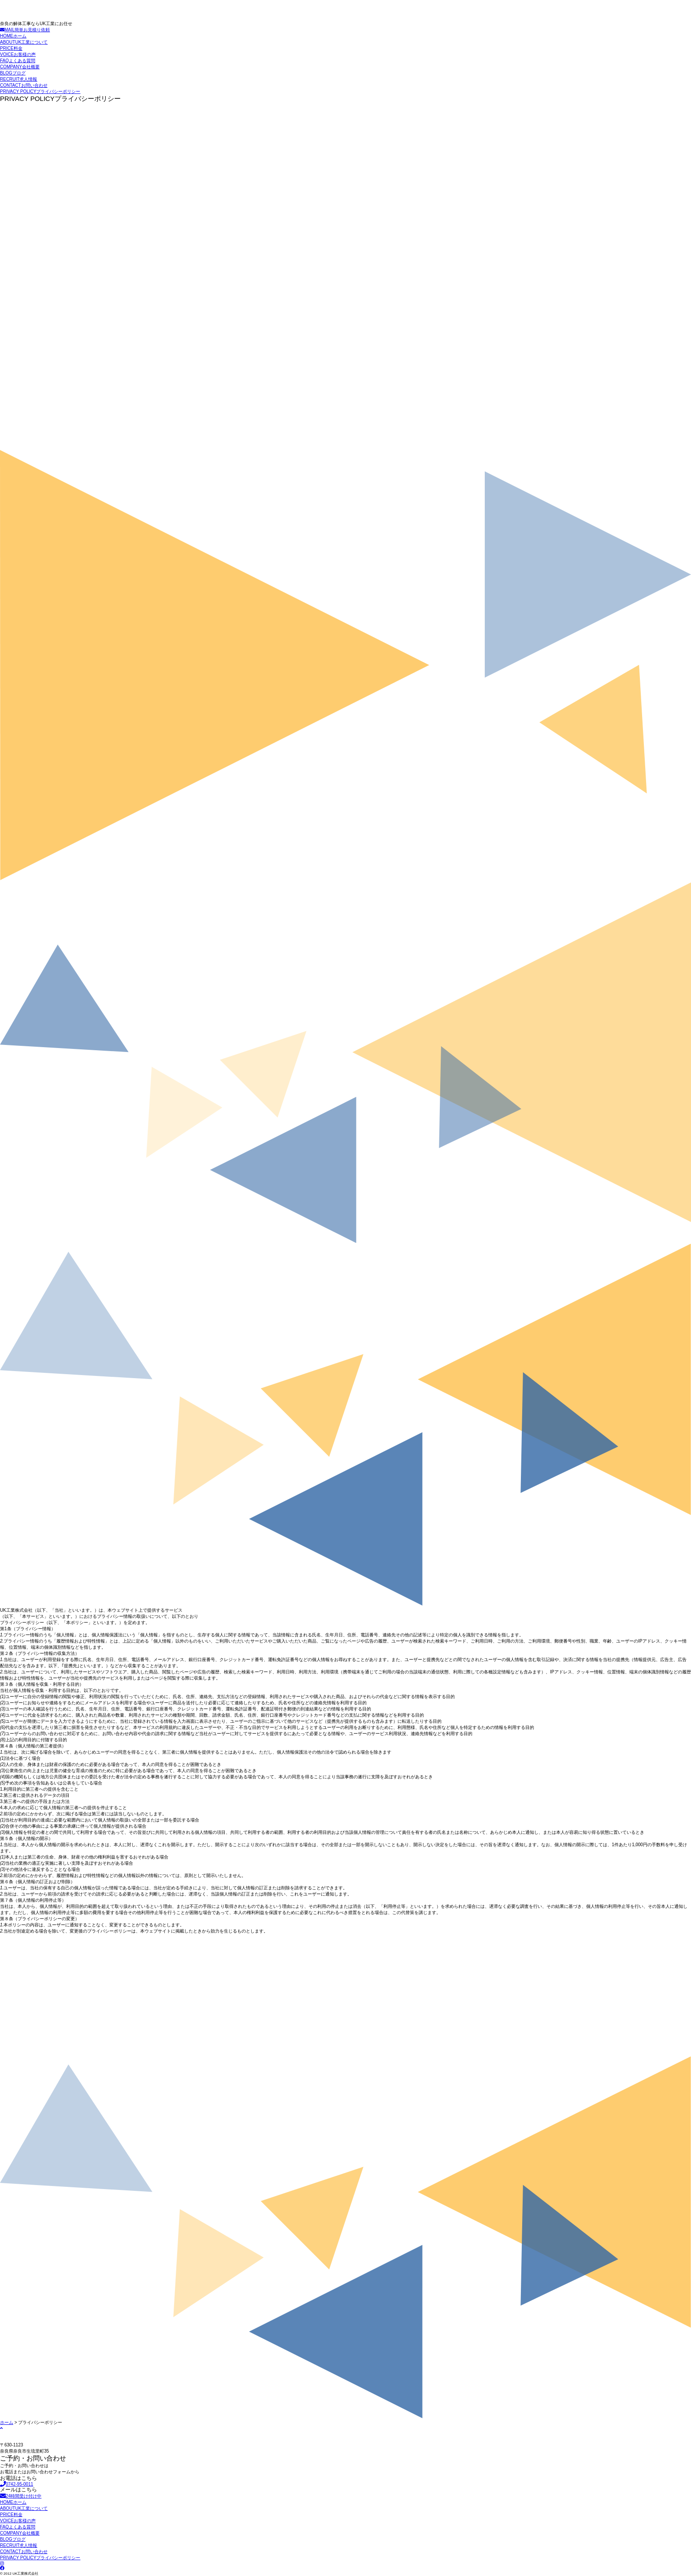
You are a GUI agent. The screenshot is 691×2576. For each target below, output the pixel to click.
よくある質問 (17, 60)
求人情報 (18, 79)
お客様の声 (18, 54)
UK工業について (24, 42)
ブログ (13, 73)
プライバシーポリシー (40, 91)
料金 (11, 48)
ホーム (13, 35)
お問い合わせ (24, 85)
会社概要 (20, 66)
